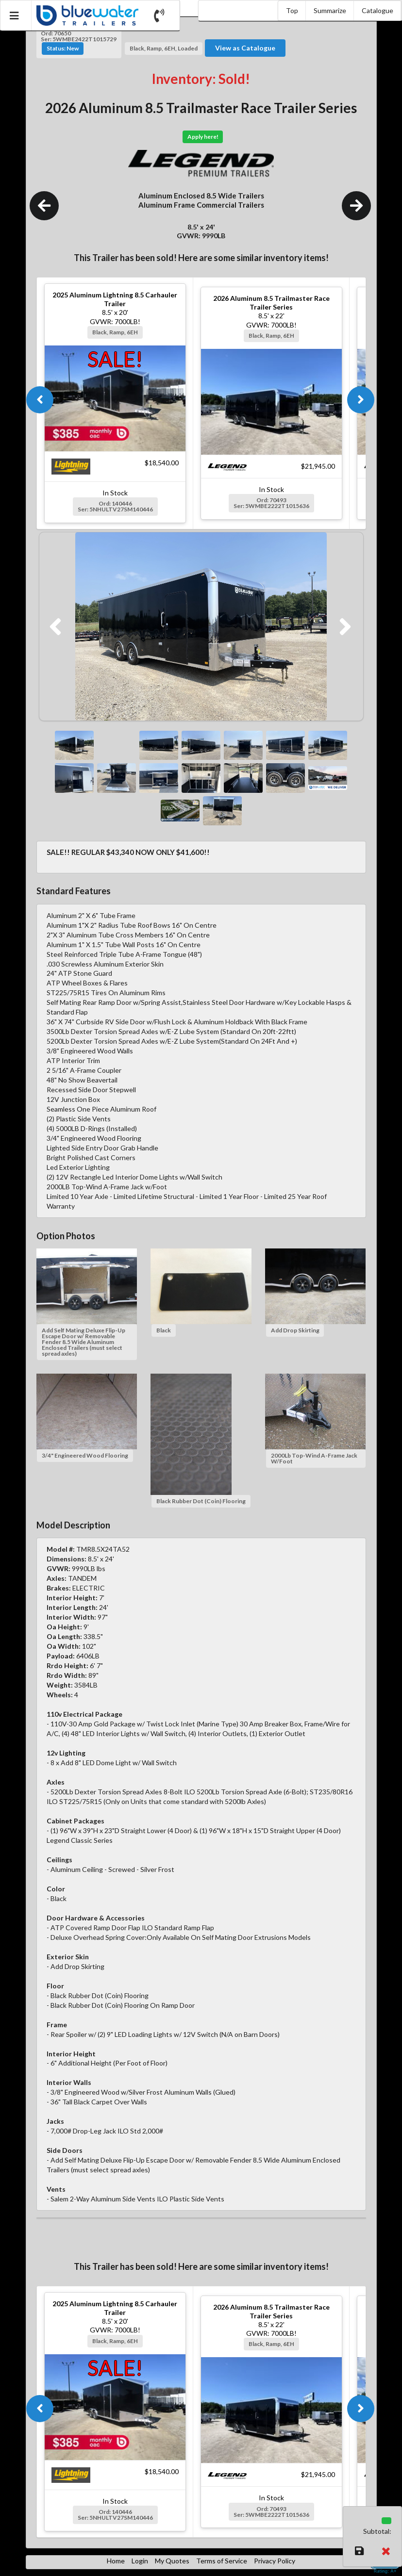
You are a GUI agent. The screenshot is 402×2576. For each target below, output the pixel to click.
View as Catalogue (245, 48)
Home (116, 2561)
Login (140, 2561)
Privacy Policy (274, 2561)
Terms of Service (221, 2561)
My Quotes (172, 2561)
